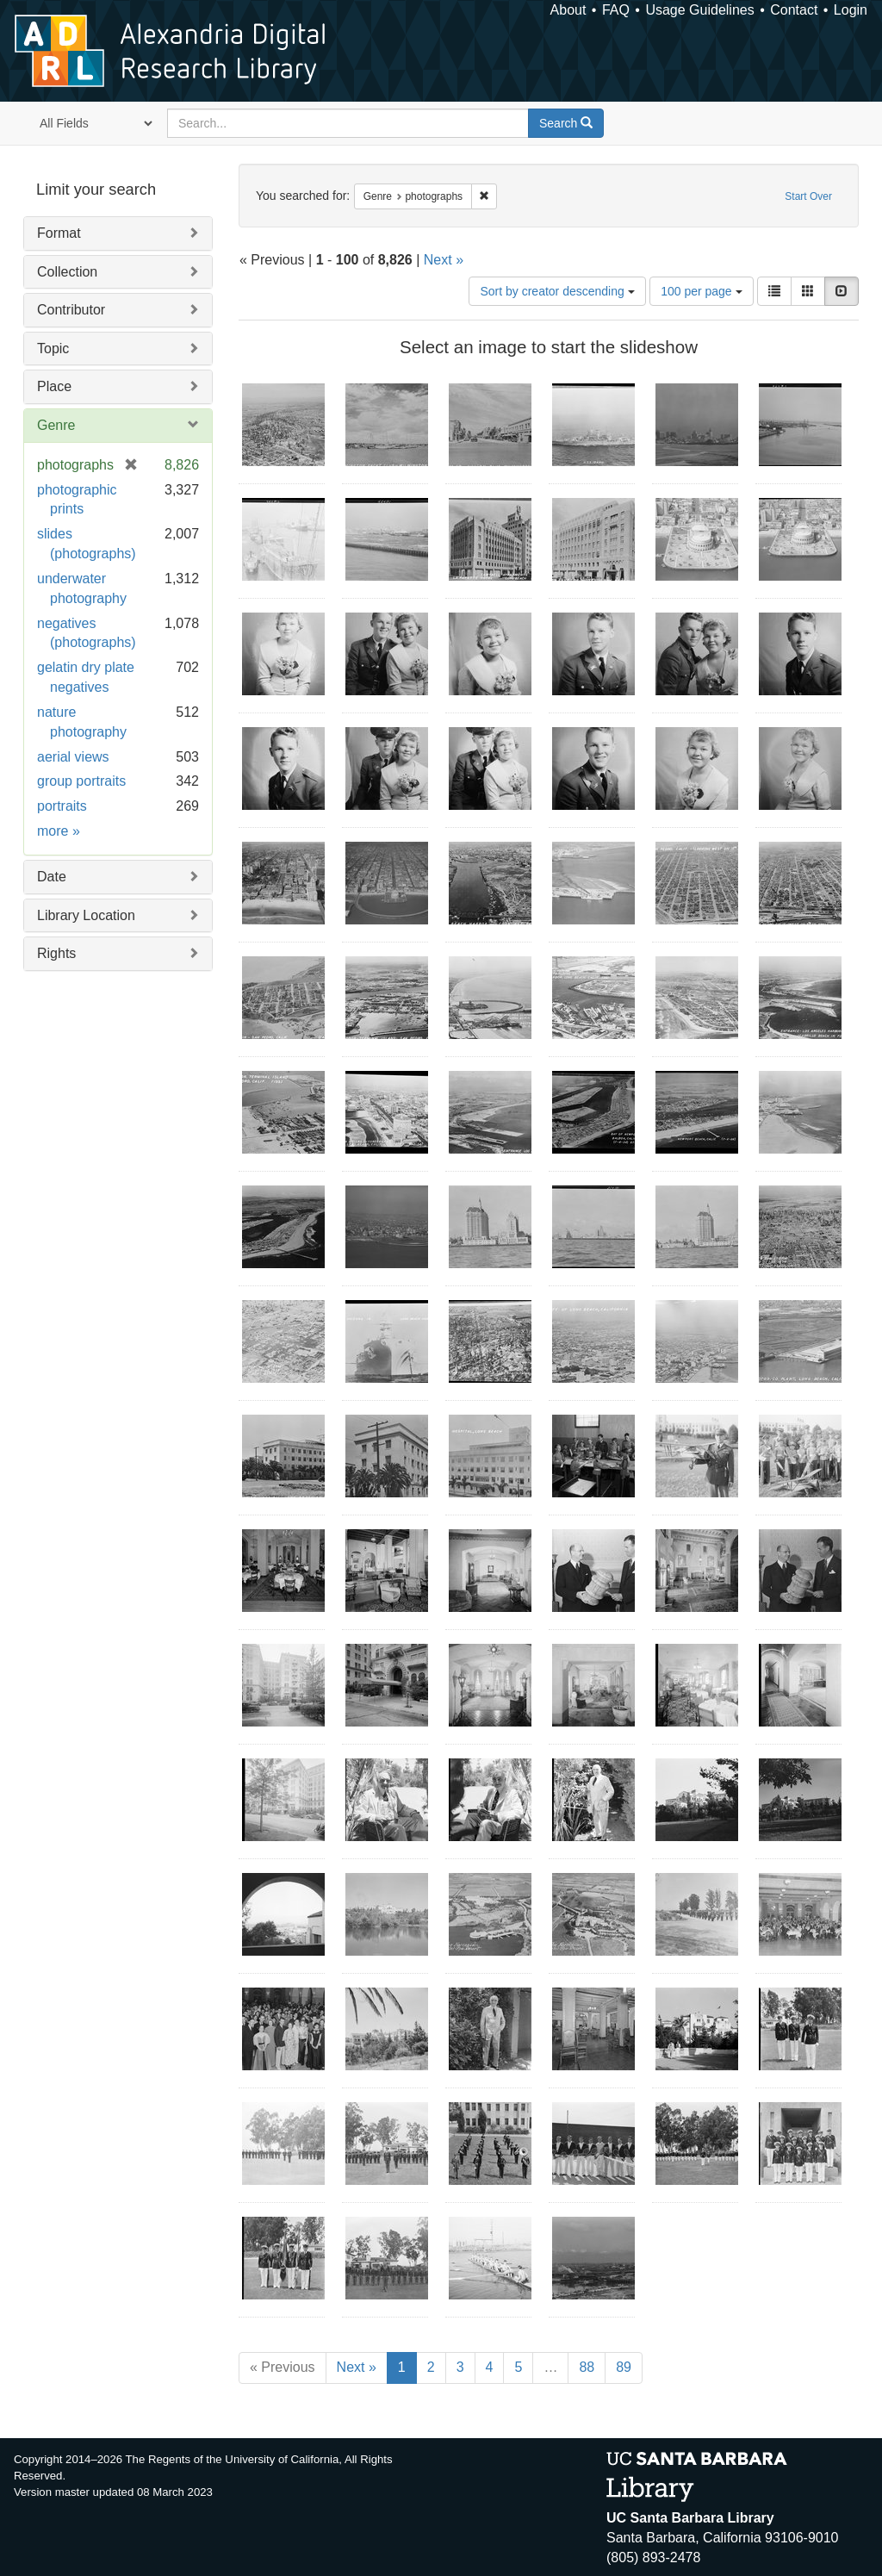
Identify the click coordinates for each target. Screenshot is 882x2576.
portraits (62, 806)
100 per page (701, 291)
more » (58, 831)
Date (51, 876)
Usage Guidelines (699, 10)
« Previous (282, 2367)
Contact (793, 10)
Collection (67, 271)
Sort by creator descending (557, 291)
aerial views (73, 757)
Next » (443, 259)
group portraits (81, 781)
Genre (56, 425)
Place (54, 386)
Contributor (71, 309)
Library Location (86, 915)
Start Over (808, 196)
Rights (56, 953)
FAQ (616, 10)
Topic (53, 348)
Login (850, 10)
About (568, 10)
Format (59, 233)
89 (623, 2367)
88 (586, 2367)
